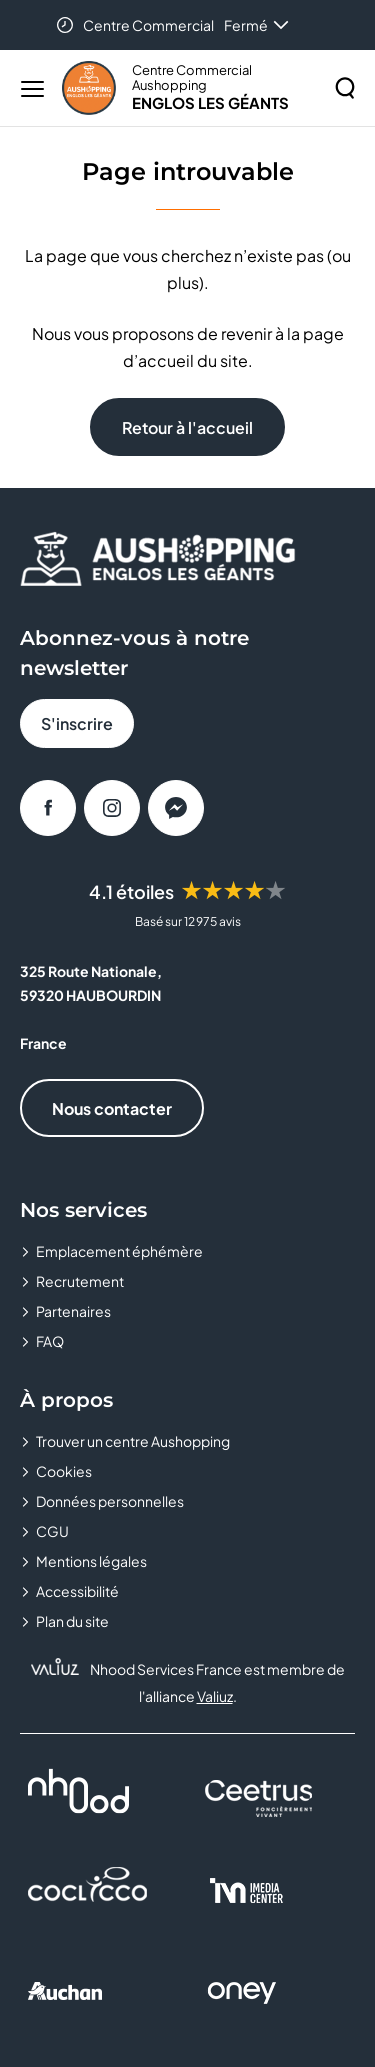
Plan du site (72, 1621)
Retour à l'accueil (187, 427)
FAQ (50, 1341)
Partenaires (73, 1311)
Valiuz (215, 1696)
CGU (52, 1531)
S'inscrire (77, 723)
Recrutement (80, 1281)
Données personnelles (110, 1501)
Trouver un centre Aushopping (133, 1441)
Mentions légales (91, 1561)
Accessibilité (77, 1591)
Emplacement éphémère (119, 1251)
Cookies (64, 1471)
